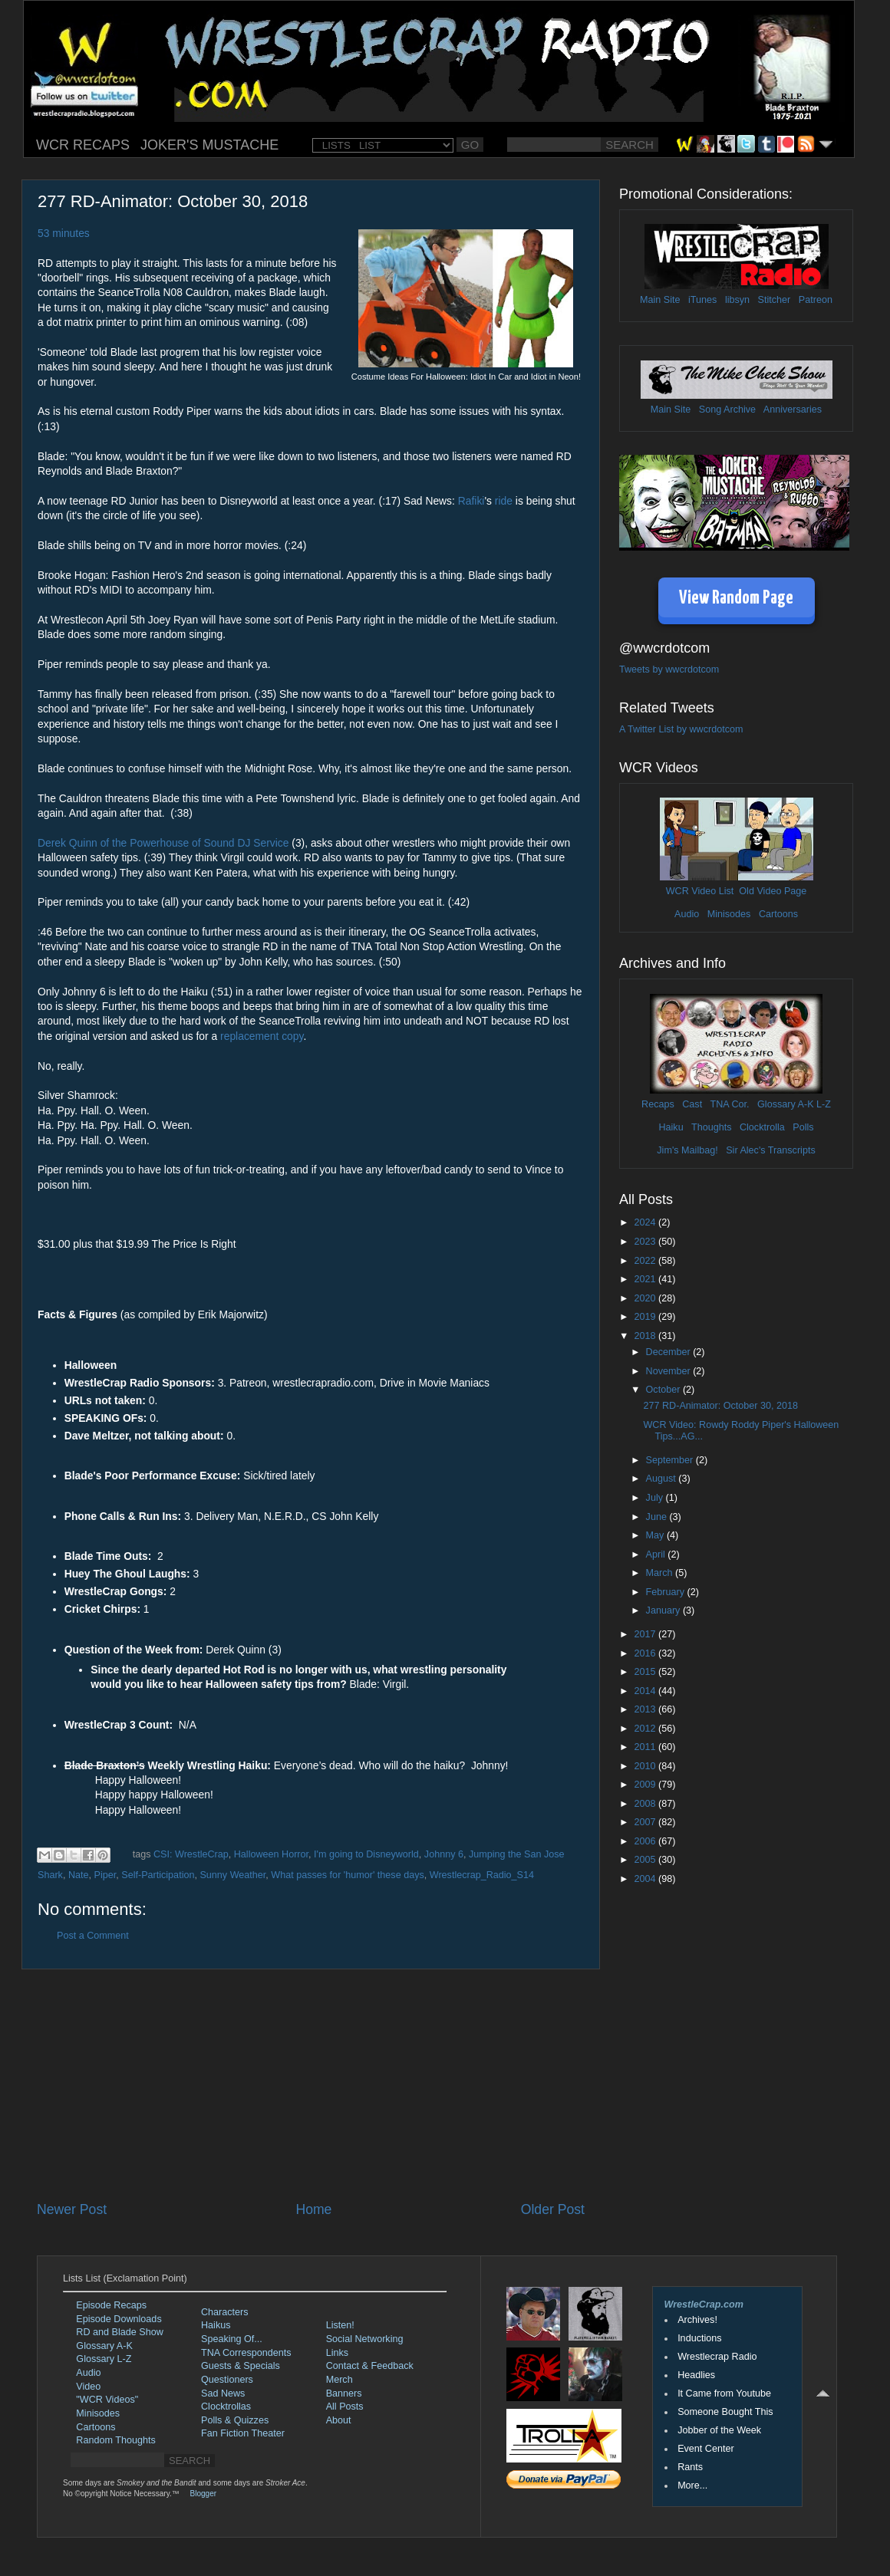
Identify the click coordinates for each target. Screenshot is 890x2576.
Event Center (705, 2448)
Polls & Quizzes (235, 2420)
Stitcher (774, 299)
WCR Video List (700, 891)
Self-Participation (157, 1875)
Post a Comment (93, 1935)
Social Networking (365, 2339)
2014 (646, 1691)
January (664, 1610)
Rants (690, 2467)
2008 (646, 1803)
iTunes (702, 299)
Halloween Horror (271, 1854)
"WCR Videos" (107, 2399)
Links (337, 2352)
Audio (686, 914)
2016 (646, 1653)
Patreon (815, 299)
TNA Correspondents (246, 2352)
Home (313, 2209)
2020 (646, 1298)
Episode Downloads (118, 2319)
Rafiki (471, 501)
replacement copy (261, 1036)
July (656, 1497)
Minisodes (729, 914)
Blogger (203, 2493)
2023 (646, 1241)
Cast (692, 1104)
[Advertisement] (311, 2085)
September (671, 1460)
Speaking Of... (231, 2339)
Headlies (696, 2375)
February (666, 1592)
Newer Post (72, 2209)
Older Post (553, 2209)
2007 (646, 1822)
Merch (339, 2379)
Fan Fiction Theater (243, 2433)
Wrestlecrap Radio (716, 2356)
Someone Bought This (725, 2412)
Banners (344, 2393)
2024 (646, 1222)
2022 (646, 1260)
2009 (646, 1784)
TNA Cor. (729, 1104)
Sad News (223, 2393)
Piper (105, 1875)
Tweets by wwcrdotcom (669, 669)
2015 (646, 1671)
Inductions (699, 2338)
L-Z (822, 1104)
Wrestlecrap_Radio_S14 (482, 1875)
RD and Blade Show (119, 2332)
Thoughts (711, 1127)
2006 (646, 1841)
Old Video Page (772, 891)
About (338, 2420)
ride (504, 501)
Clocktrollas (226, 2406)
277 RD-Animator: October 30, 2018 (720, 1405)
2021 (646, 1279)
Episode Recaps (111, 2305)
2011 (646, 1747)
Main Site (660, 299)
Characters (225, 2312)
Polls (803, 1127)
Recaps (657, 1104)
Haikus (216, 2325)
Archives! (697, 2319)
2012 (646, 1728)
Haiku (670, 1127)
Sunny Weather (232, 1875)
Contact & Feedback (370, 2366)
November (670, 1371)
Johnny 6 (443, 1854)
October (664, 1389)
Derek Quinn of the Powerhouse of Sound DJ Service (163, 843)
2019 (646, 1316)
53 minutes (64, 233)
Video (88, 2386)
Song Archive (727, 409)
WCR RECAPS (83, 145)
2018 (646, 1336)
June (658, 1517)
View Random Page (736, 598)
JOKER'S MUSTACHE (209, 145)
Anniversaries (792, 409)
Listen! (340, 2325)
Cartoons (778, 914)
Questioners (227, 2379)
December (670, 1352)
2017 (646, 1634)
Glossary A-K (785, 1104)
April (657, 1554)
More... (692, 2485)
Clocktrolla (762, 1127)
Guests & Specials (240, 2366)
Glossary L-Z (103, 2359)
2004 (646, 1879)
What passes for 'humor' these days (347, 1875)
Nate (78, 1875)
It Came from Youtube (724, 2393)
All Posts (345, 2406)
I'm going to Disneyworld (366, 1854)
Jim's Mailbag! (687, 1150)
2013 (646, 1709)
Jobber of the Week (719, 2430)
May (656, 1535)
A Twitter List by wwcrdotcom (681, 729)
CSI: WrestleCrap (191, 1854)
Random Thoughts (115, 2440)
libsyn (737, 299)
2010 (646, 1766)
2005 (646, 1859)
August (662, 1478)
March (661, 1573)
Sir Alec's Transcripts (770, 1150)
